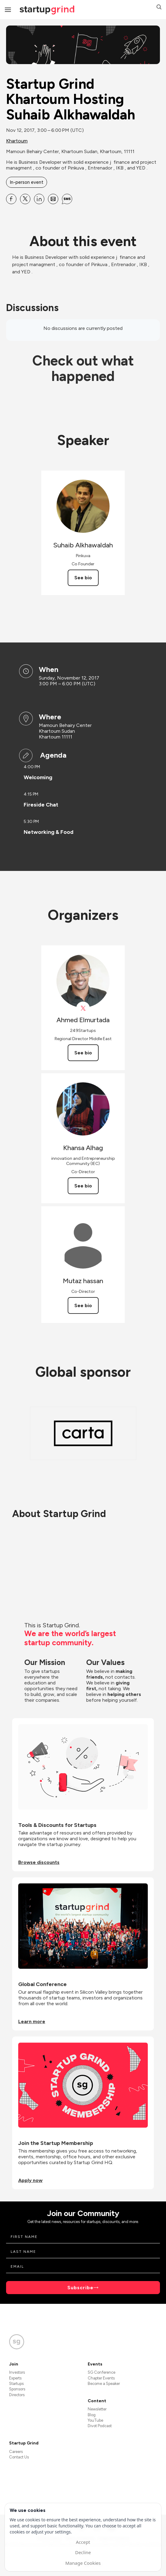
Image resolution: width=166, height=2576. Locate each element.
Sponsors (17, 2389)
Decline (83, 2552)
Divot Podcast (100, 2426)
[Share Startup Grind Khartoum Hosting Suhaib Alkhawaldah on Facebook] (11, 199)
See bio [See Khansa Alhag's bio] (83, 1186)
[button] (159, 8)
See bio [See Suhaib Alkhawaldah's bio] (83, 578)
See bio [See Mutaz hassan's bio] (83, 1305)
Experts (15, 2378)
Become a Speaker (104, 2383)
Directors (17, 2395)
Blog (92, 2415)
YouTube (95, 2420)
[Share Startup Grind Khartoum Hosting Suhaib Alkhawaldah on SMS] (67, 199)
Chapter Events (101, 2378)
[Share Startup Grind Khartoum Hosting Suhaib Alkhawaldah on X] (25, 199)
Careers (16, 2451)
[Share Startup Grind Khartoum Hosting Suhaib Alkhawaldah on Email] (53, 199)
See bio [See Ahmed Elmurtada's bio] (83, 1053)
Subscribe (80, 2287)
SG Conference (101, 2372)
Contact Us (19, 2457)
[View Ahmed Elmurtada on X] (83, 1008)
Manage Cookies (82, 2563)
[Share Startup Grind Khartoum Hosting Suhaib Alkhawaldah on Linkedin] (39, 199)
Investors (17, 2372)
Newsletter (97, 2409)
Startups (16, 2383)
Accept (83, 2542)
